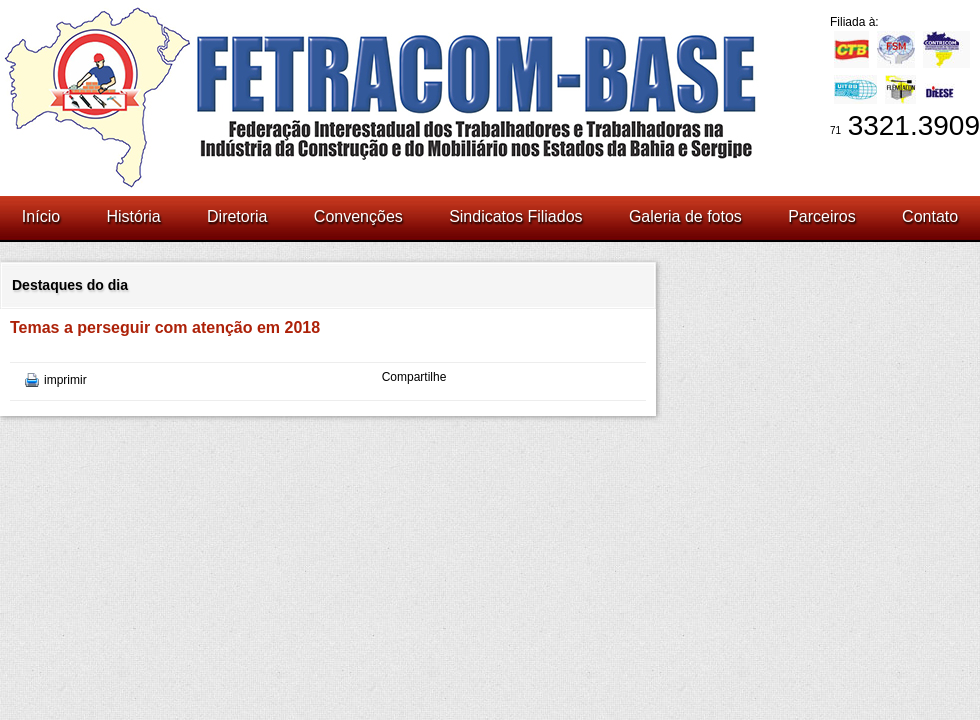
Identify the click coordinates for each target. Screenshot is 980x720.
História (133, 216)
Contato (930, 216)
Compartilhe (414, 377)
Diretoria (237, 216)
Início (41, 216)
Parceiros (822, 216)
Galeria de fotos (685, 216)
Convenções (358, 216)
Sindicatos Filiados (515, 216)
